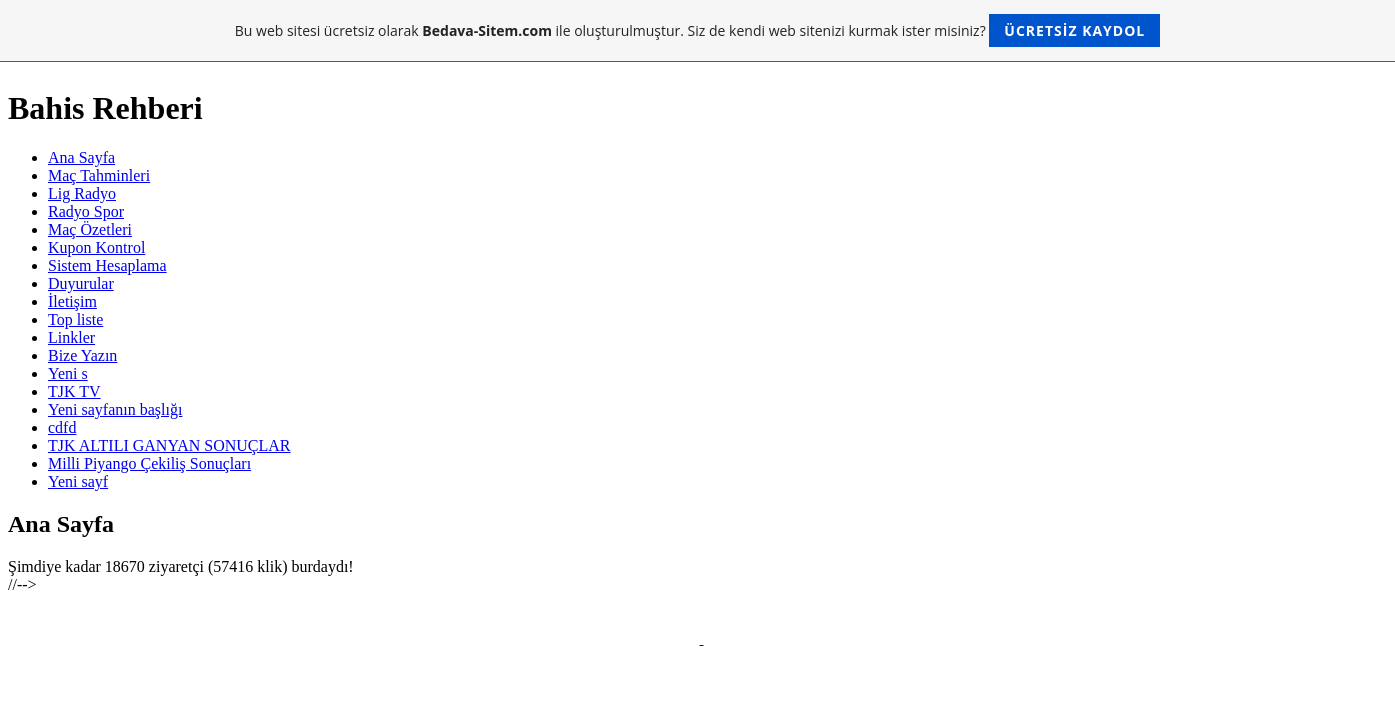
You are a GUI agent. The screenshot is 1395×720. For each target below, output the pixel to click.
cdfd (62, 427)
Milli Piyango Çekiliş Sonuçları (149, 463)
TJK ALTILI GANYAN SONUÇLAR (169, 445)
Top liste (75, 319)
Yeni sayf (78, 481)
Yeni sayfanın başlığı (115, 409)
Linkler (71, 337)
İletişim (72, 301)
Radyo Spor (86, 211)
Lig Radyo (82, 193)
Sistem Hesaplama (107, 265)
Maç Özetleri (90, 229)
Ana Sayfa (81, 157)
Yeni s (68, 373)
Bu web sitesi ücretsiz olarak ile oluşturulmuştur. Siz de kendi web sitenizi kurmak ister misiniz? (697, 30)
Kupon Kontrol (96, 247)
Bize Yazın (82, 355)
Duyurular (81, 283)
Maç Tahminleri (99, 175)
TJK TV (74, 391)
